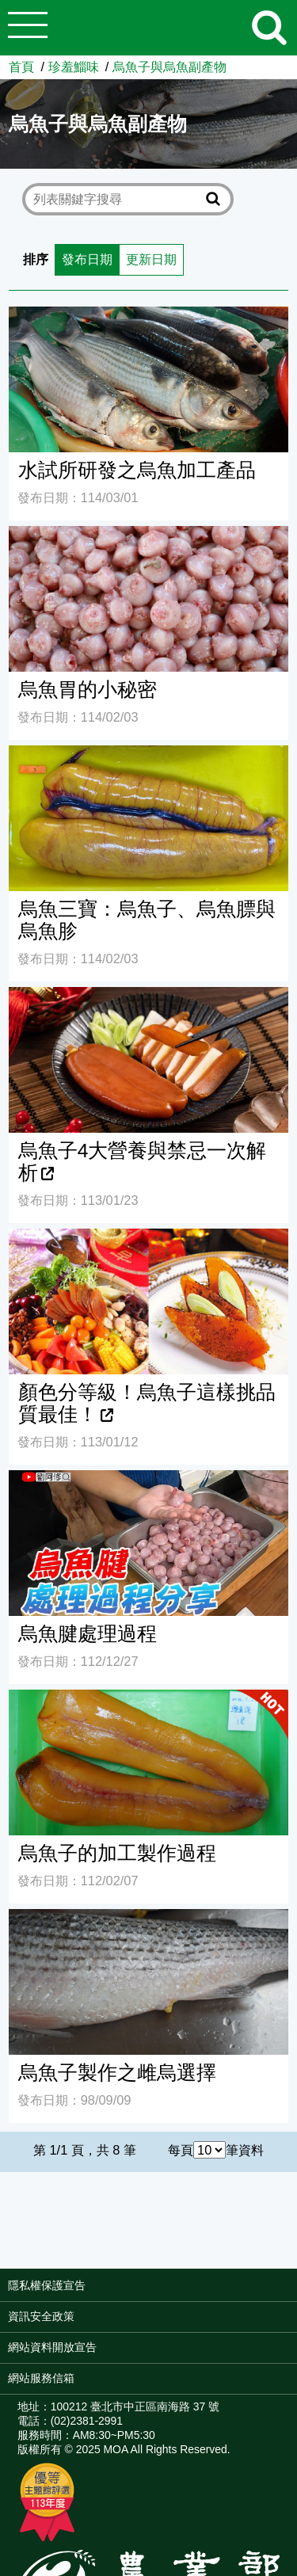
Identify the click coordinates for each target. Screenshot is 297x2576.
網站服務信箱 (41, 2378)
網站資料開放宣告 (52, 2347)
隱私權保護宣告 (47, 2285)
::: (292, 2290)
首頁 (21, 66)
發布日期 (87, 259)
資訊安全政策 (41, 2316)
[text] (117, 199)
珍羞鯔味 (73, 66)
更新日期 (151, 259)
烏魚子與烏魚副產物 (169, 66)
